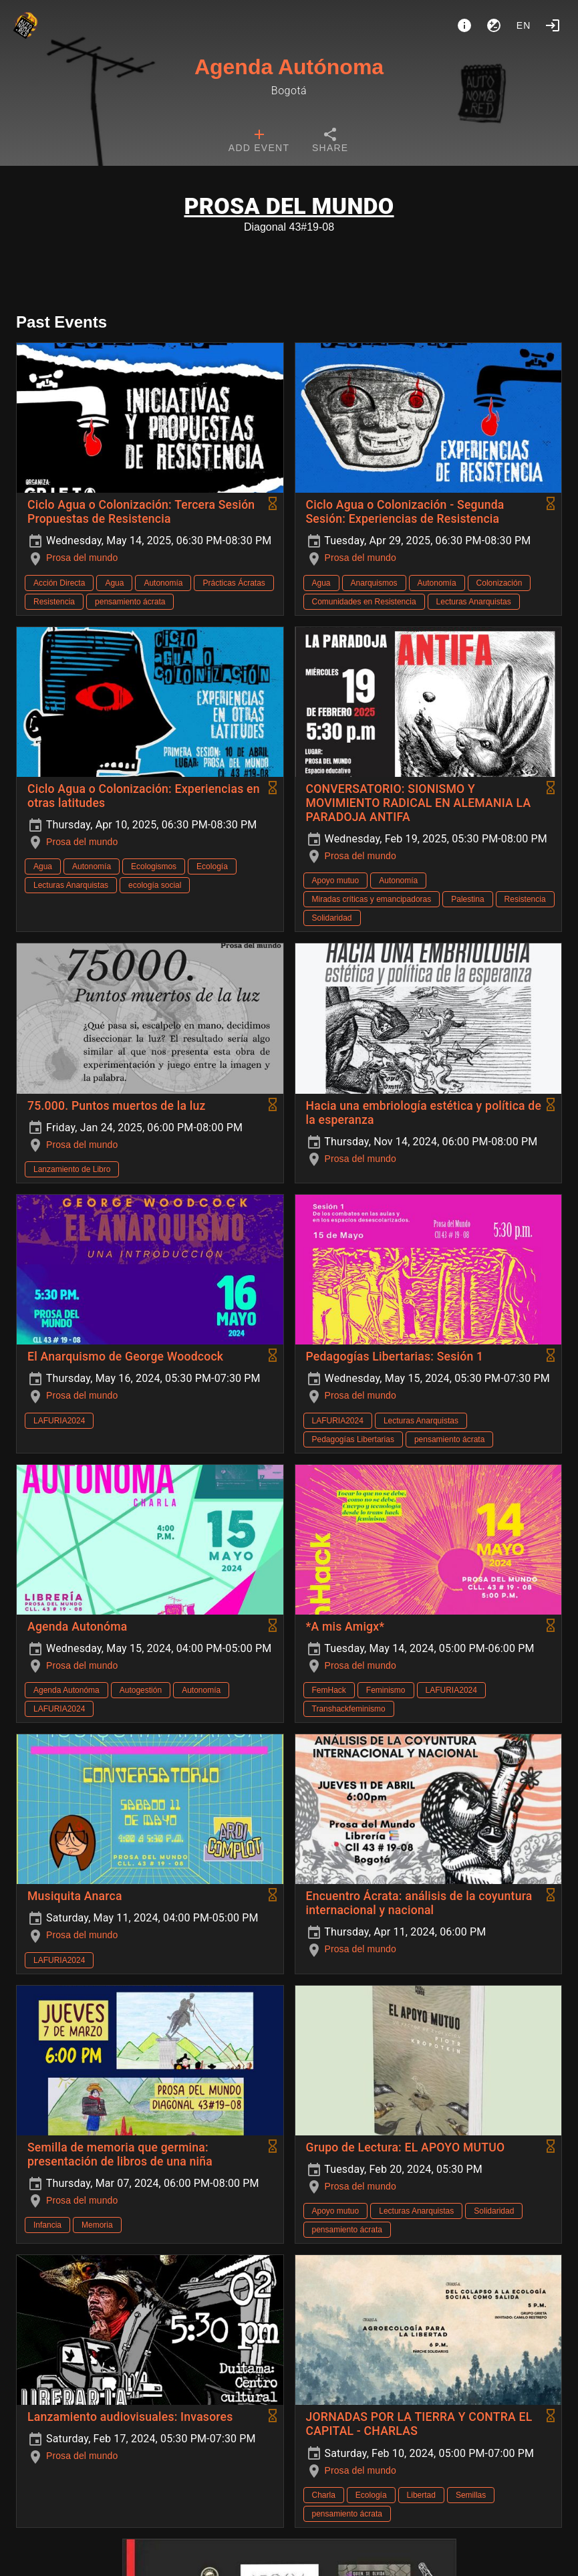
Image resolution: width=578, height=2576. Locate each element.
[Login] (552, 25)
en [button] (524, 25)
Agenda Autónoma (289, 67)
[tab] (259, 142)
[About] (464, 25)
